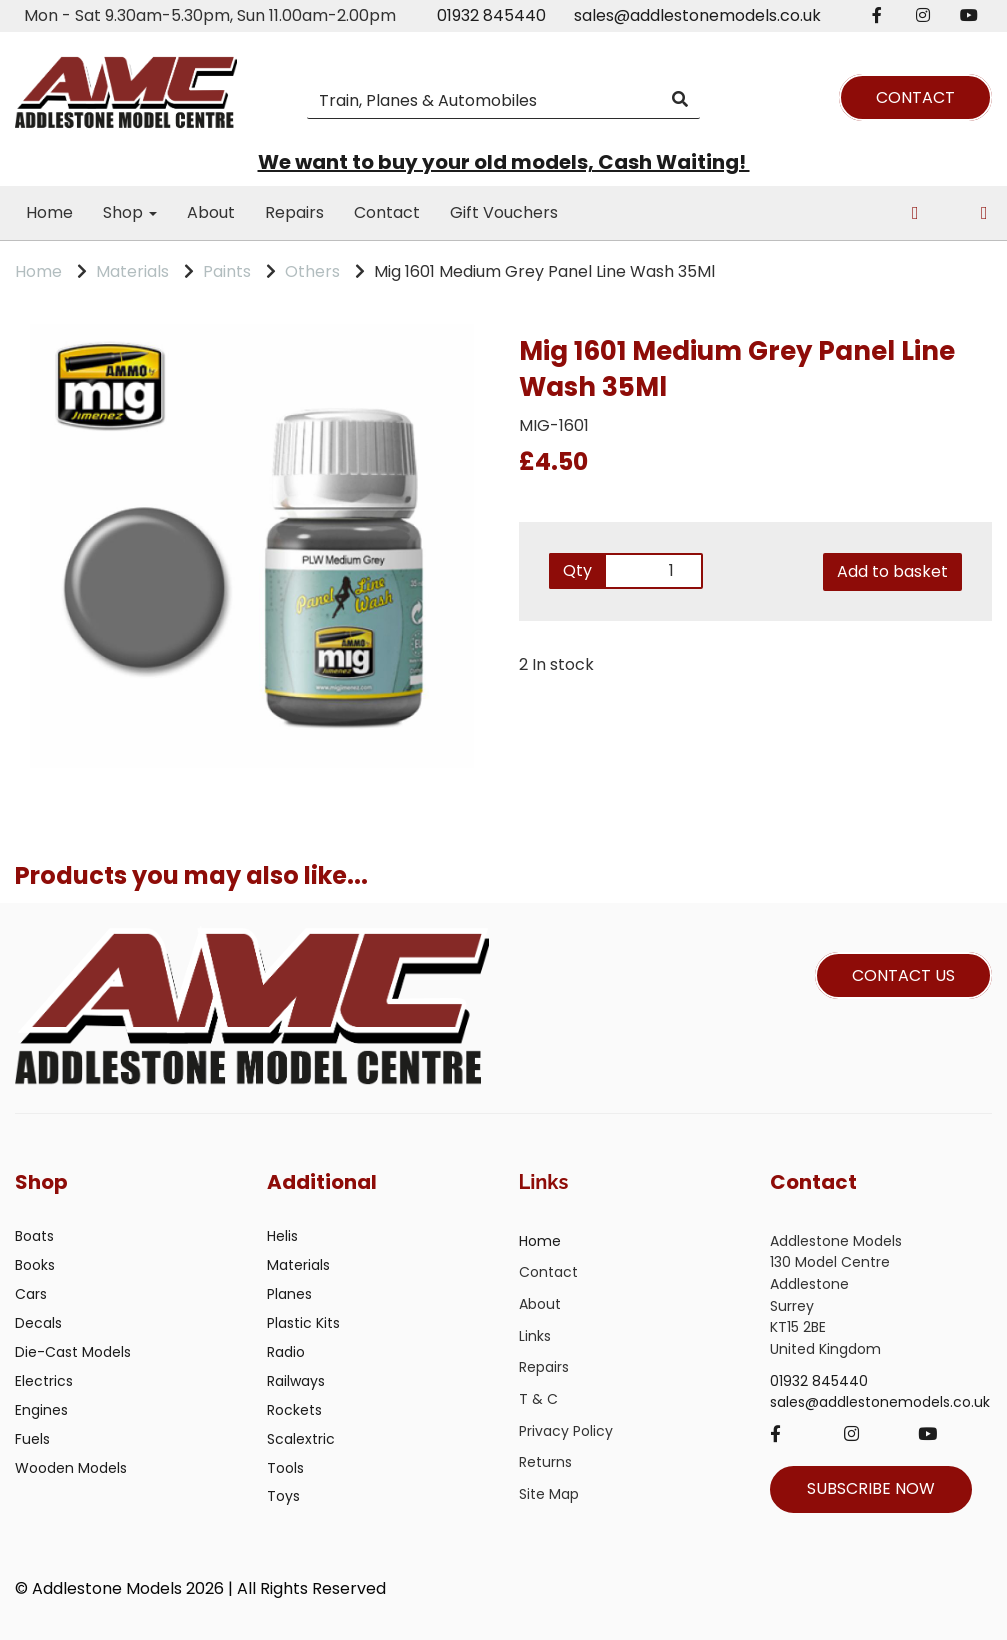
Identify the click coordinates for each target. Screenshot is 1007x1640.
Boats (34, 1236)
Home (49, 212)
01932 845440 (491, 15)
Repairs (294, 212)
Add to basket (892, 571)
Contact (387, 212)
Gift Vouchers (504, 212)
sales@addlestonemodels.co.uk (697, 15)
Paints (227, 271)
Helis (282, 1236)
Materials (132, 271)
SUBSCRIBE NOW (871, 1488)
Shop (130, 212)
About (211, 212)
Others (312, 271)
